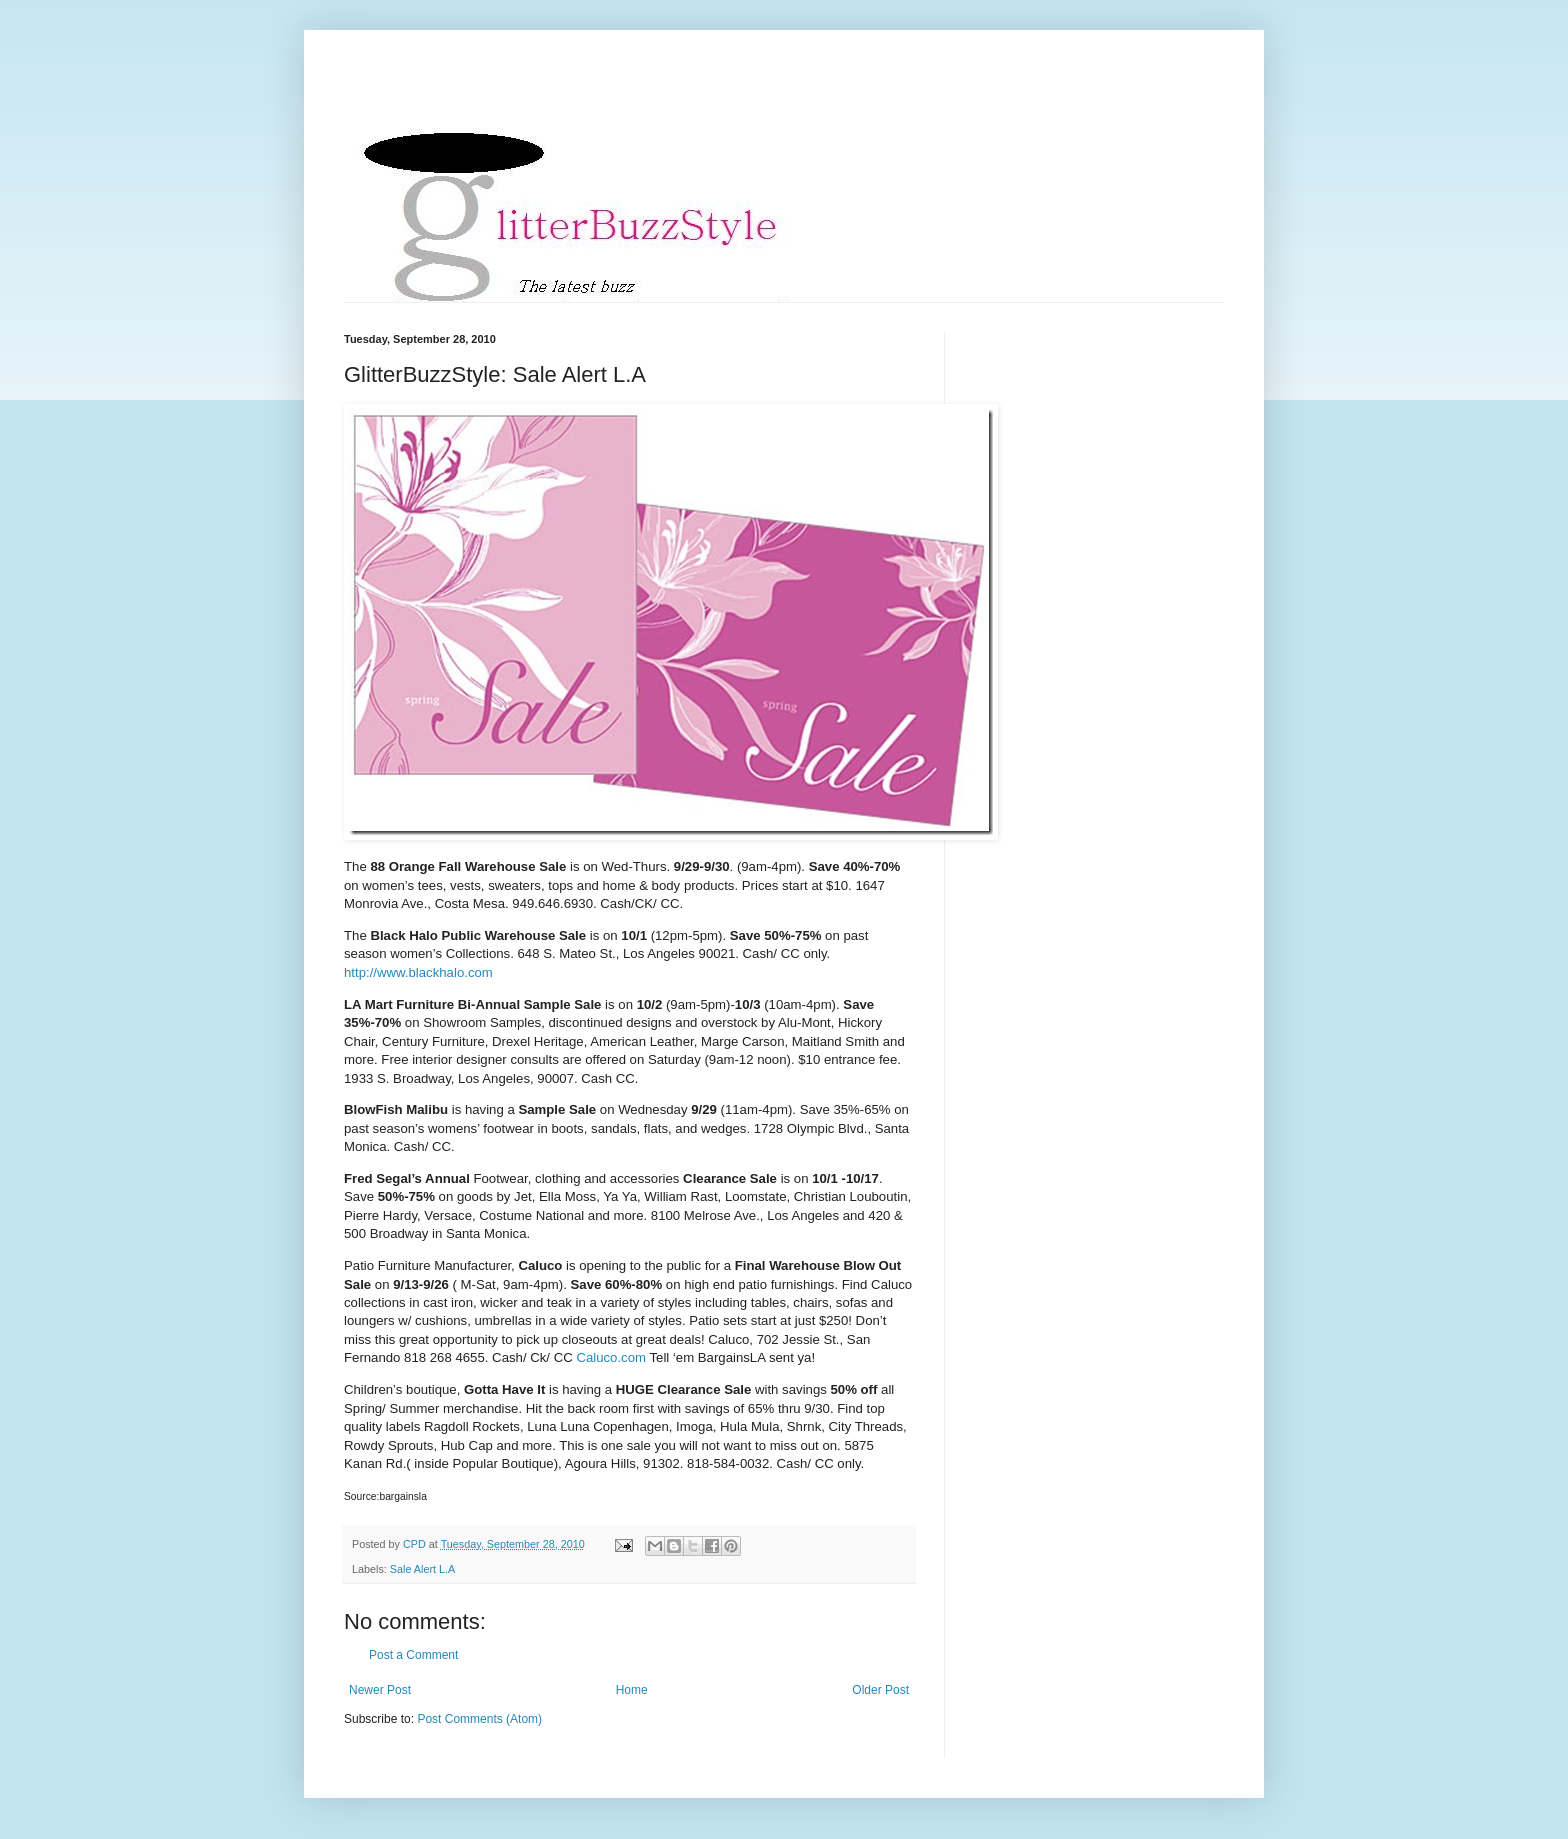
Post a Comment (413, 1655)
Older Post (880, 1690)
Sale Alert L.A (422, 1569)
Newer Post (380, 1690)
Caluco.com (611, 1357)
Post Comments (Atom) (479, 1719)
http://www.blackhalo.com (418, 972)
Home (632, 1690)
